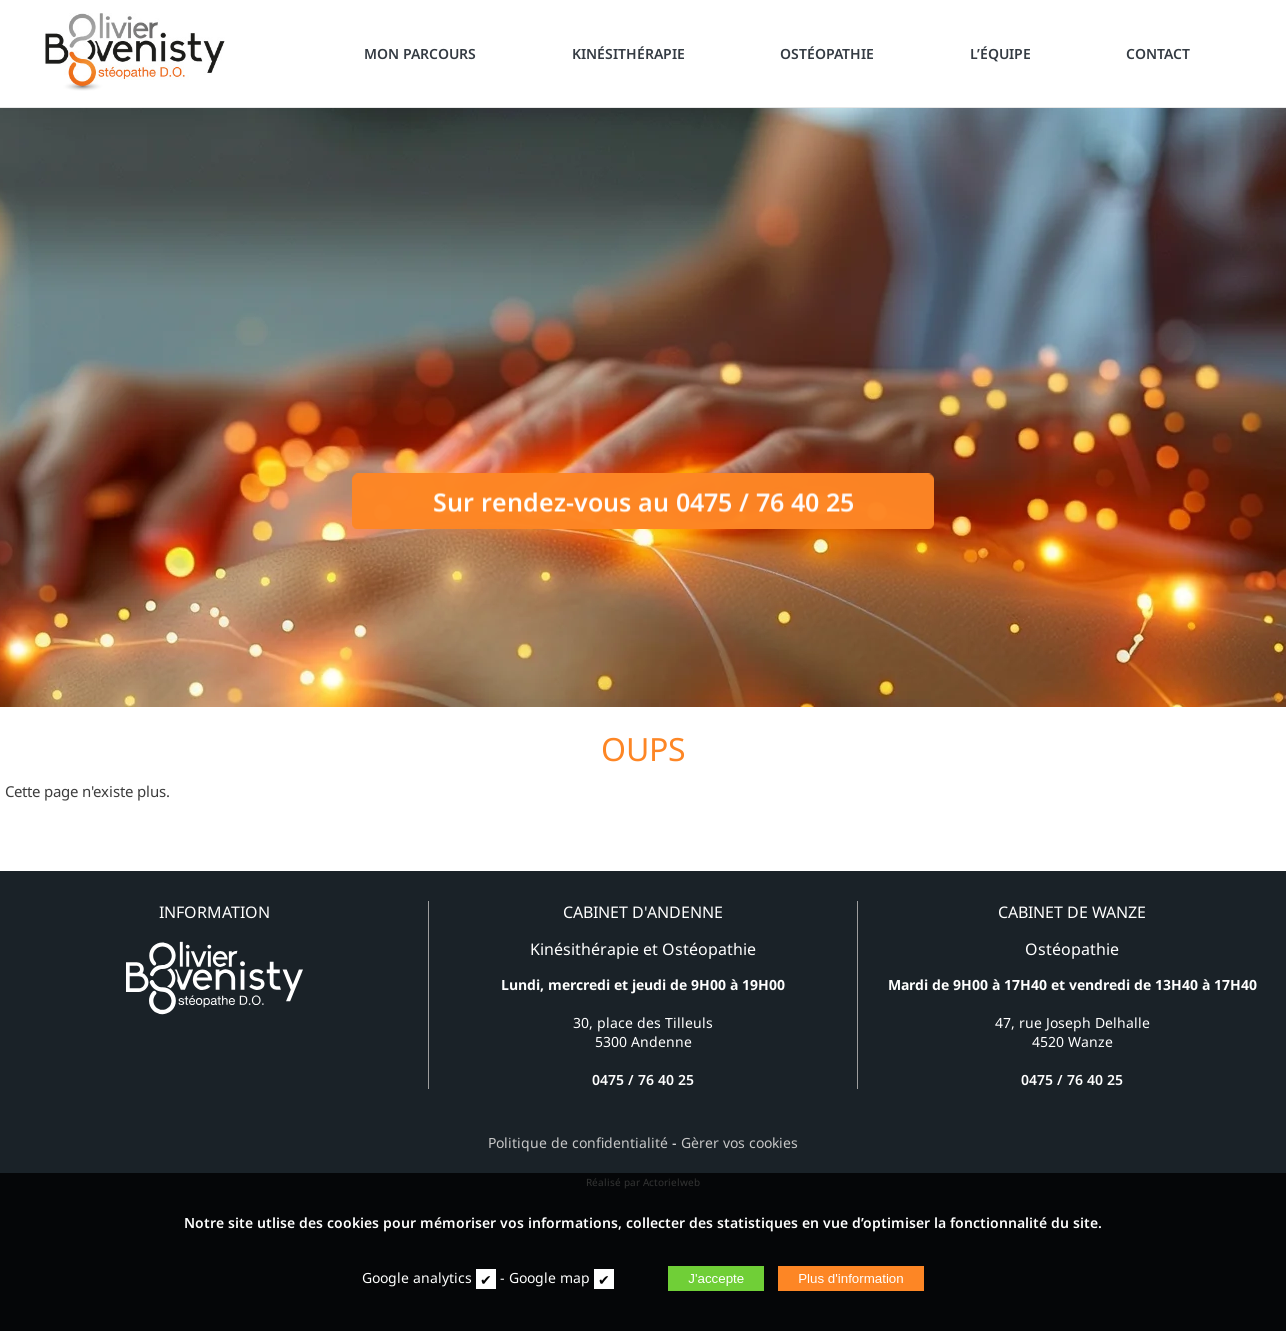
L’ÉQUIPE (1000, 53)
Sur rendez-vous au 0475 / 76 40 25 (643, 510)
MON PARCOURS (420, 53)
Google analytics (417, 1277)
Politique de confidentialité (578, 1142)
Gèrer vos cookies (739, 1142)
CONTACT (1158, 53)
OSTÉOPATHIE (827, 53)
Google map (549, 1277)
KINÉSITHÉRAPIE (628, 53)
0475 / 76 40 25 (643, 1079)
